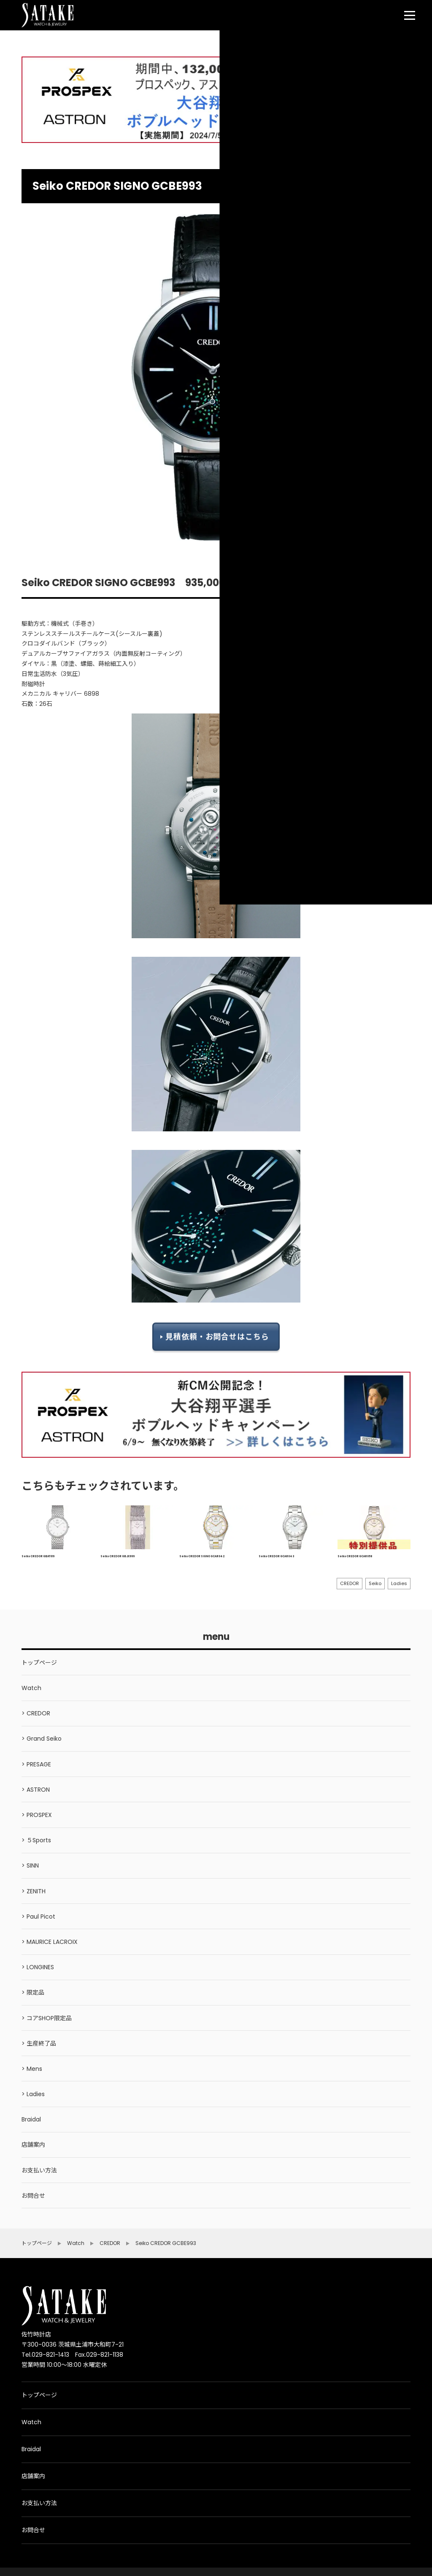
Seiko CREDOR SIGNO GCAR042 (201, 1556)
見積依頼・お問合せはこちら (217, 1337)
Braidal (31, 2449)
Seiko (375, 1583)
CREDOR (349, 1583)
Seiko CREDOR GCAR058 (355, 1556)
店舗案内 (33, 2476)
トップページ (39, 2395)
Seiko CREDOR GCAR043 (276, 1556)
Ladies (399, 1583)
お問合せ (33, 2530)
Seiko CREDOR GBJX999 (117, 1556)
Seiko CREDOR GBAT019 (38, 1556)
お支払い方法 (39, 2503)
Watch (31, 2422)
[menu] (409, 15)
